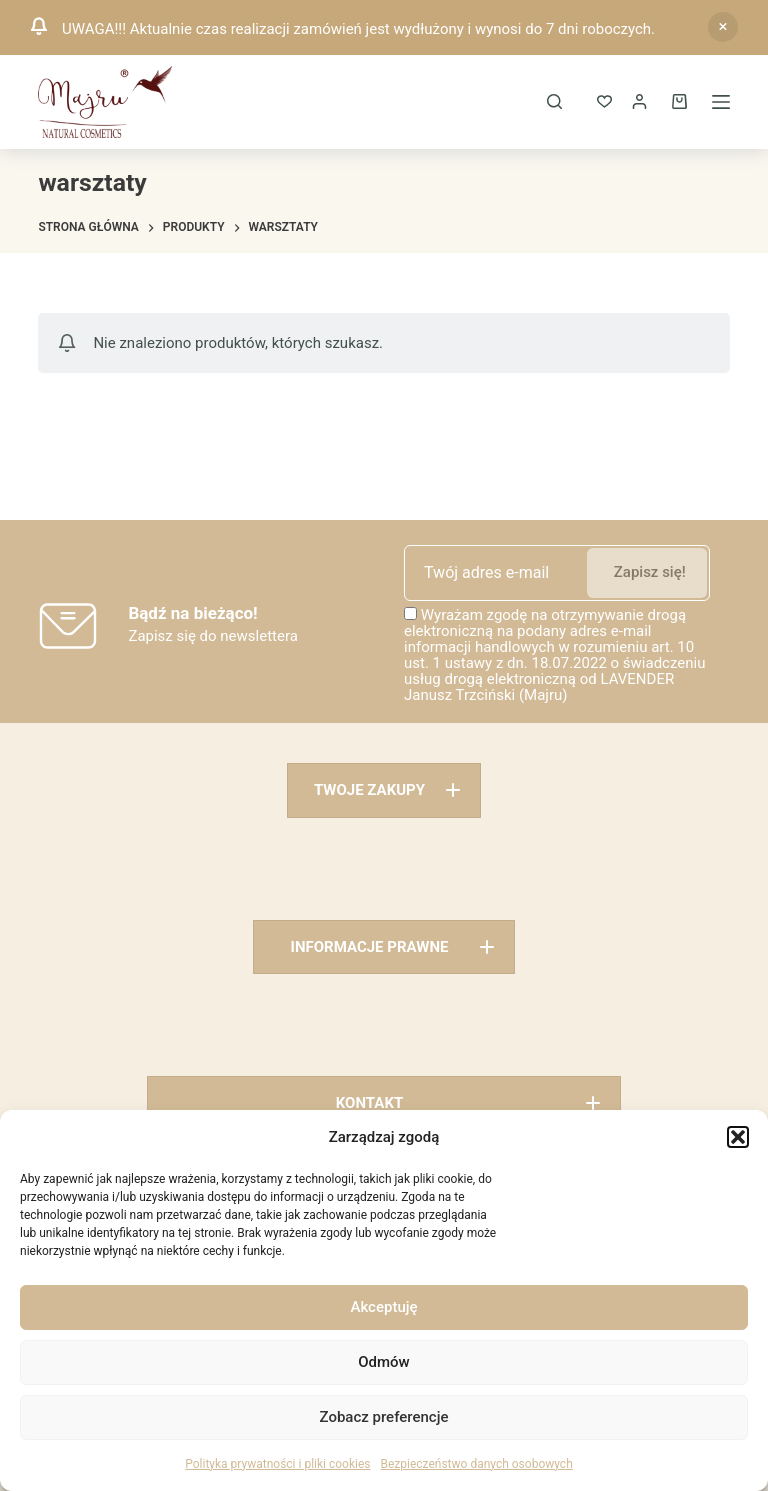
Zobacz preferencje (384, 1417)
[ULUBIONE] (604, 101)
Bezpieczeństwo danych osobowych (476, 1464)
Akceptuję (383, 1307)
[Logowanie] (639, 101)
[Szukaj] (554, 101)
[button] (738, 1137)
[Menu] (721, 102)
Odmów (384, 1362)
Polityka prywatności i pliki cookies (277, 1464)
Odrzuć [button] (723, 27)
